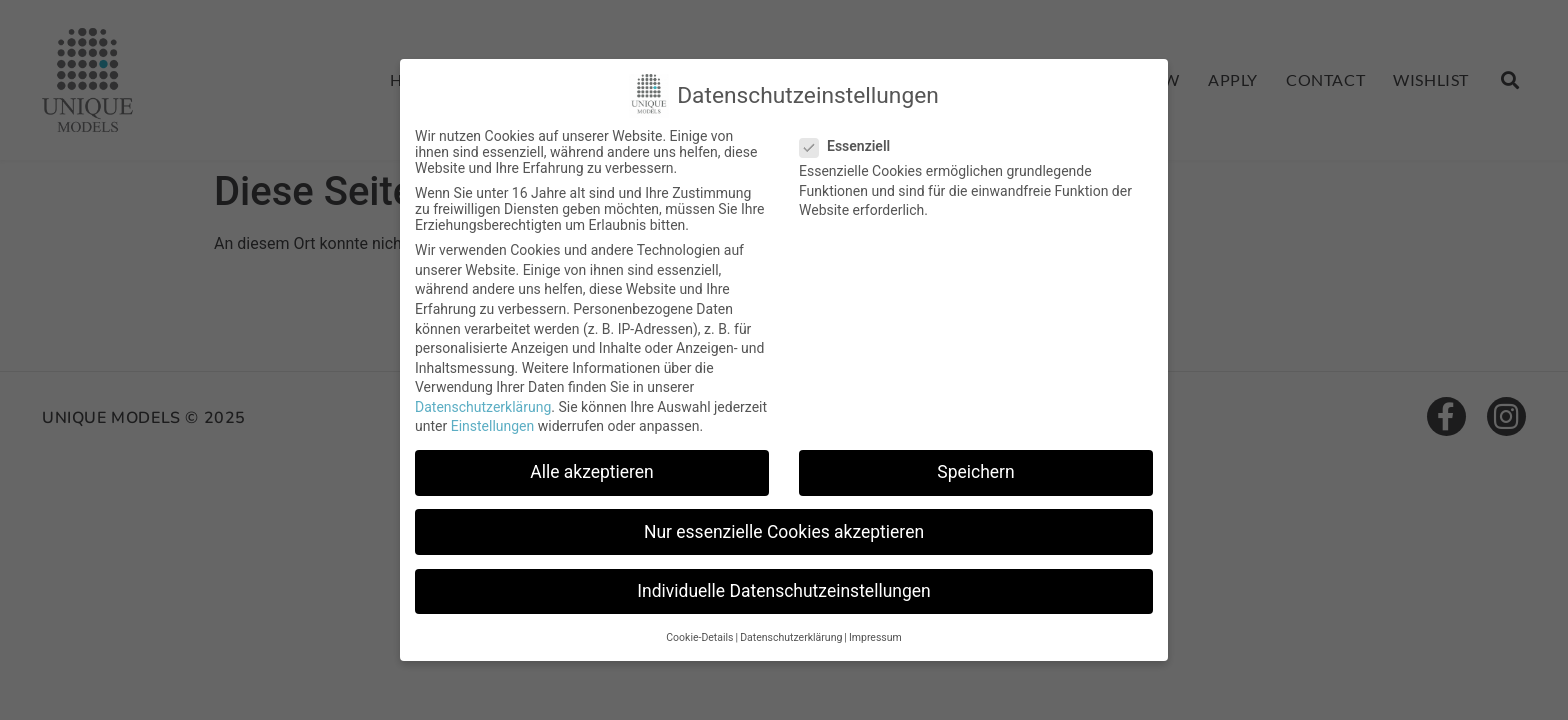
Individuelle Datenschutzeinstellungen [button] (783, 591)
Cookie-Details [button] (699, 637)
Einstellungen (493, 426)
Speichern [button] (975, 472)
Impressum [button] (875, 637)
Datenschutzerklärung (483, 407)
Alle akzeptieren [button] (592, 472)
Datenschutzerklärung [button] (791, 637)
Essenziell (851, 146)
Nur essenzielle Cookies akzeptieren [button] (784, 532)
